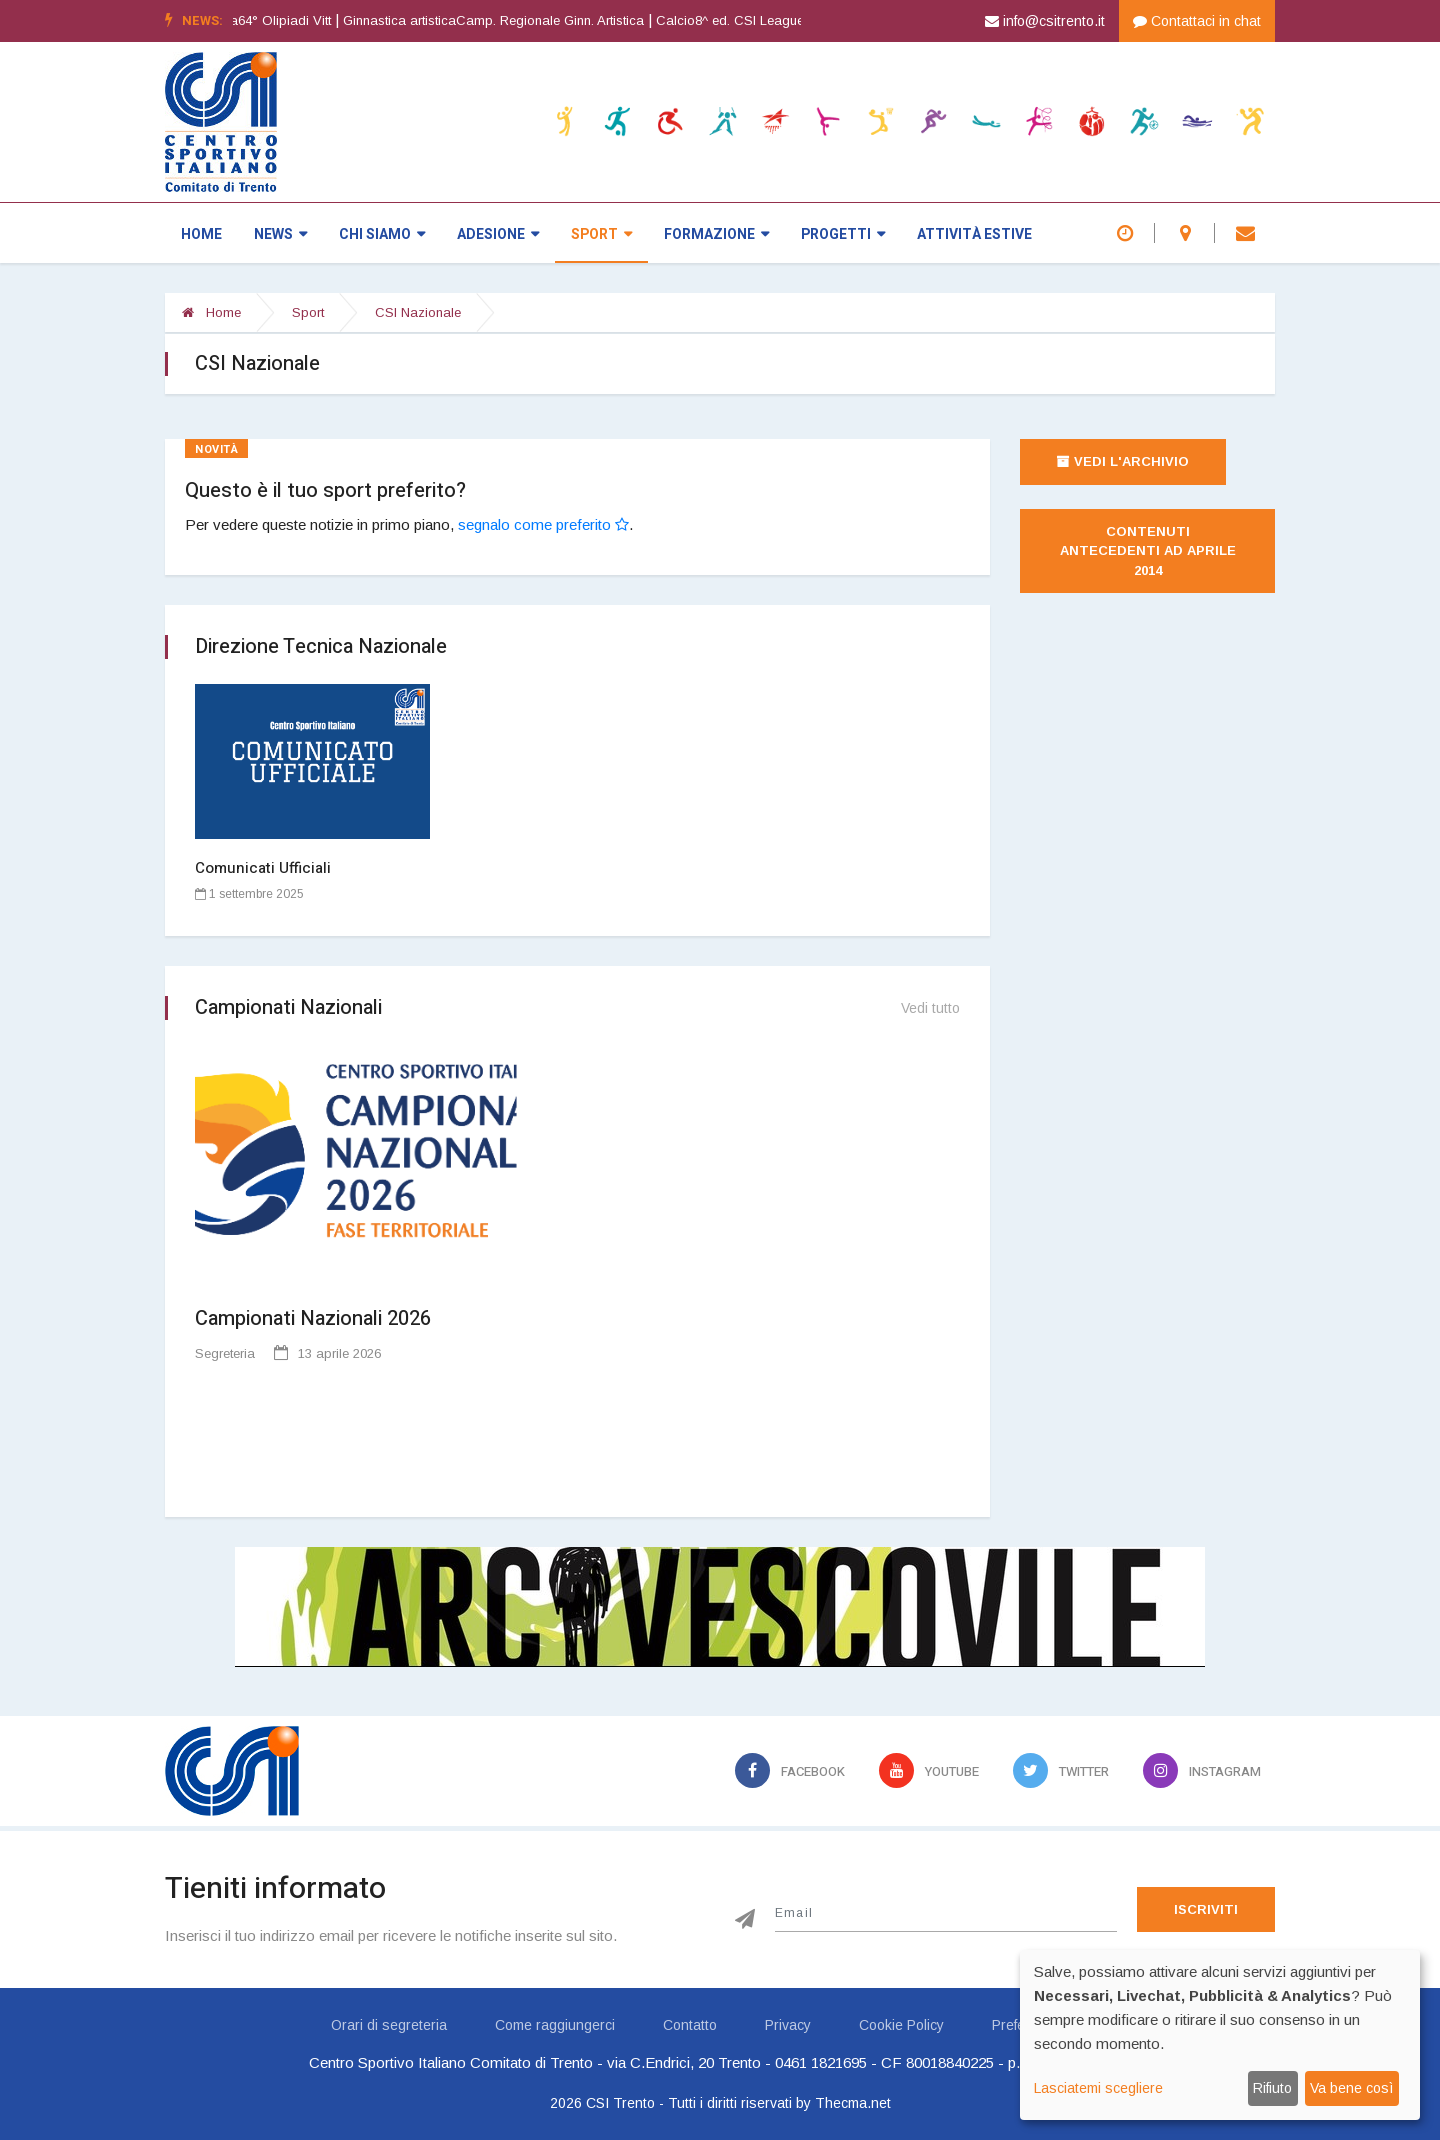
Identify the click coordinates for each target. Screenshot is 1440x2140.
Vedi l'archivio (1123, 461)
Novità (216, 449)
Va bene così (1351, 2088)
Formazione (716, 234)
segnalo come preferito (543, 524)
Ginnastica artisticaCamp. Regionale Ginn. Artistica (514, 20)
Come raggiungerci (555, 2025)
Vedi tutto (930, 1008)
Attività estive (974, 234)
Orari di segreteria (389, 2025)
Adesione (498, 234)
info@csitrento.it (1045, 21)
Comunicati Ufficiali (263, 868)
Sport (601, 234)
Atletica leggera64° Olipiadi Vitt (259, 20)
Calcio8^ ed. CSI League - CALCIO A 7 (793, 20)
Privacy (788, 2025)
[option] (799, 21)
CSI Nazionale (418, 312)
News (280, 234)
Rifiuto (1272, 2088)
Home (201, 234)
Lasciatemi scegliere (1098, 2088)
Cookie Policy (901, 2025)
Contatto (690, 2025)
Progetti (843, 234)
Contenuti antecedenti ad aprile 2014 (1150, 551)
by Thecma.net (843, 2103)
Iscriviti (1206, 1909)
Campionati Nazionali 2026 (313, 1318)
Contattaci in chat (1197, 21)
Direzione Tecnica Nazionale (321, 646)
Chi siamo (382, 234)
